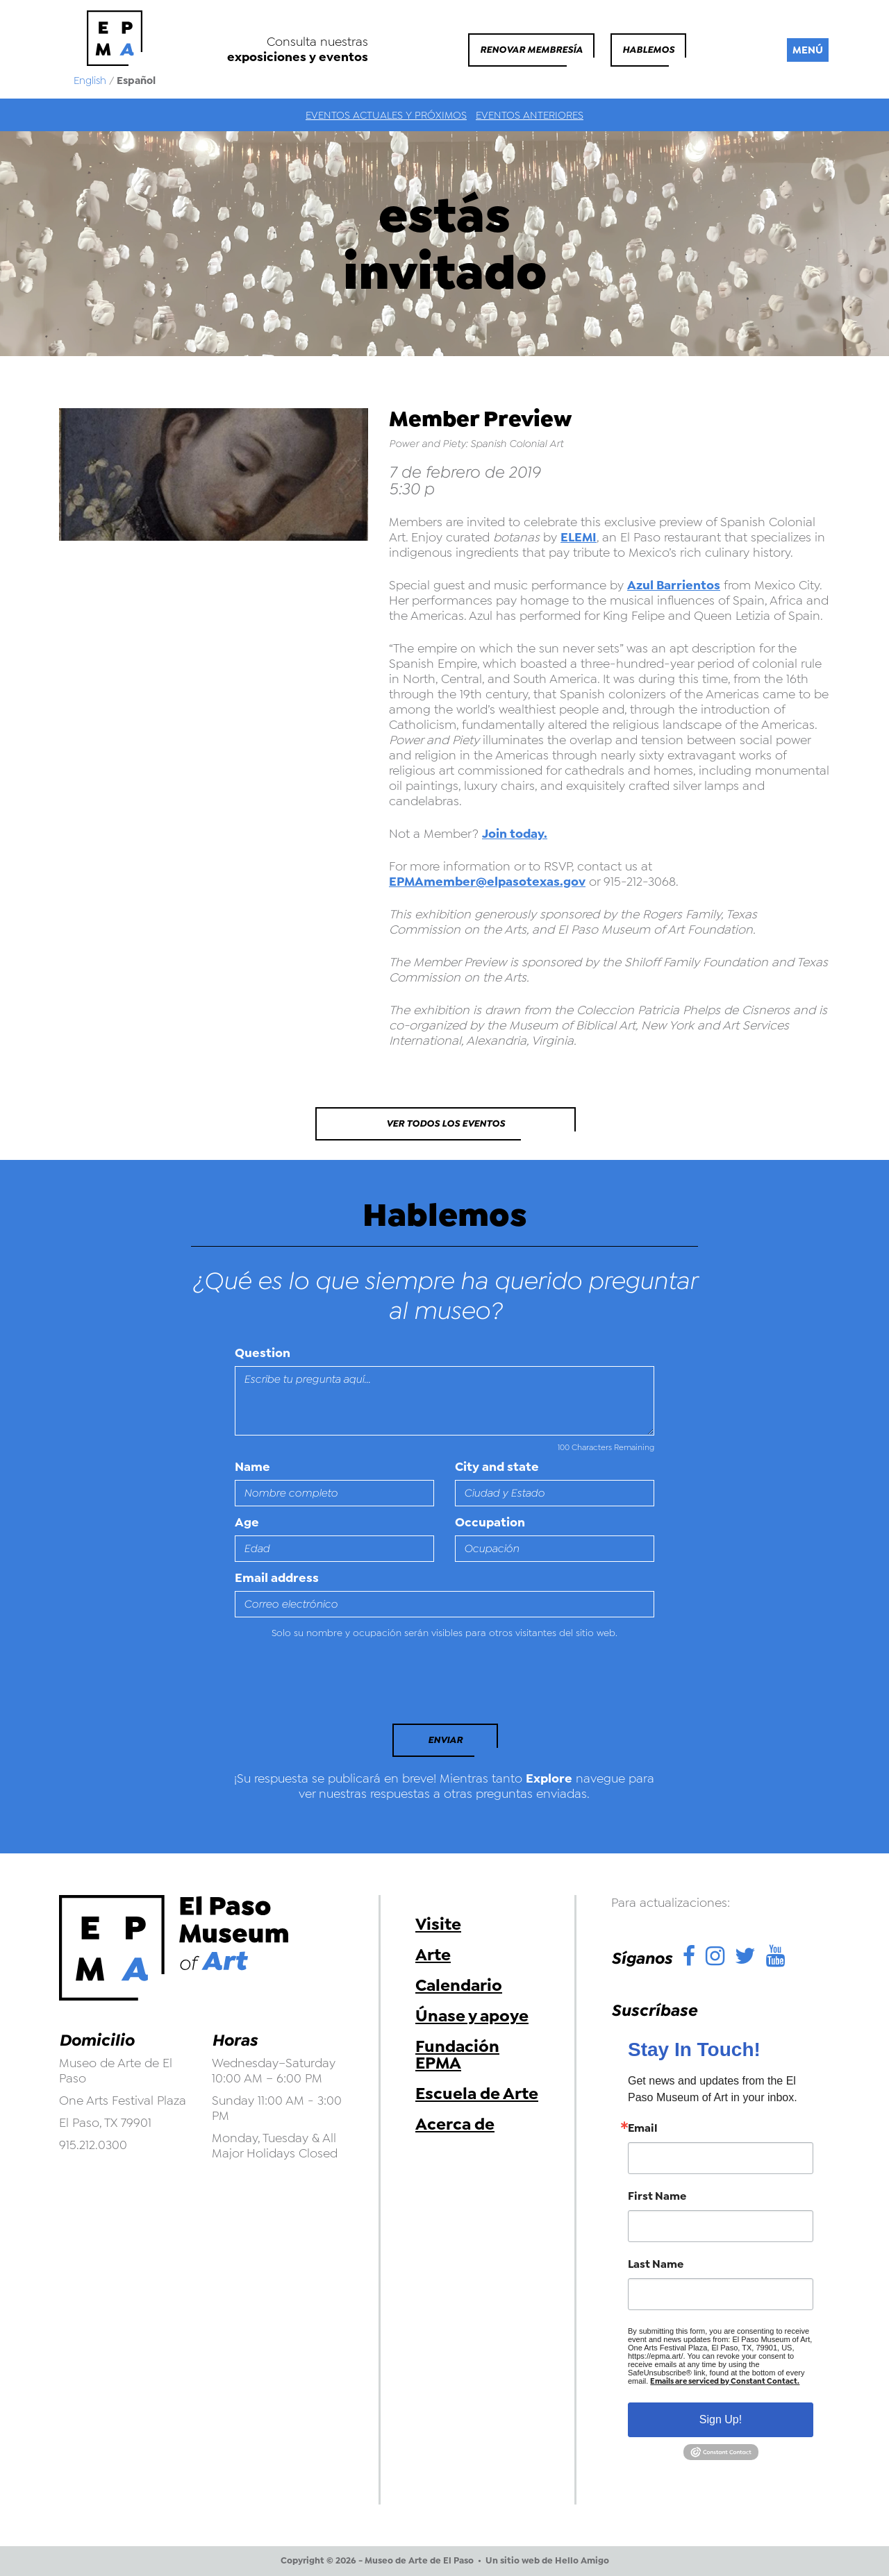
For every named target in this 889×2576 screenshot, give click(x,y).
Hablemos (648, 50)
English (90, 80)
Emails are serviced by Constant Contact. (724, 2381)
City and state (497, 1466)
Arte (433, 1954)
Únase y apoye (472, 2015)
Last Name (655, 2264)
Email (643, 2128)
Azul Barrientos (673, 585)
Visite (438, 1924)
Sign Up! (720, 2419)
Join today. (514, 833)
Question (262, 1353)
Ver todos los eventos (445, 1123)
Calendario (458, 1985)
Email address (277, 1577)
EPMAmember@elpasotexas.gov (487, 881)
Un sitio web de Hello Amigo (547, 2560)
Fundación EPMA (457, 2054)
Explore (549, 1778)
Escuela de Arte (476, 2093)
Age (247, 1522)
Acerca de (455, 2124)
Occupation (490, 1522)
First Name (657, 2196)
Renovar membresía (531, 50)
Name (252, 1466)
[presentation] (329, 1685)
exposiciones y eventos (297, 57)
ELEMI (578, 537)
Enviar (445, 1740)
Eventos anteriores (529, 115)
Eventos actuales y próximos (386, 115)
